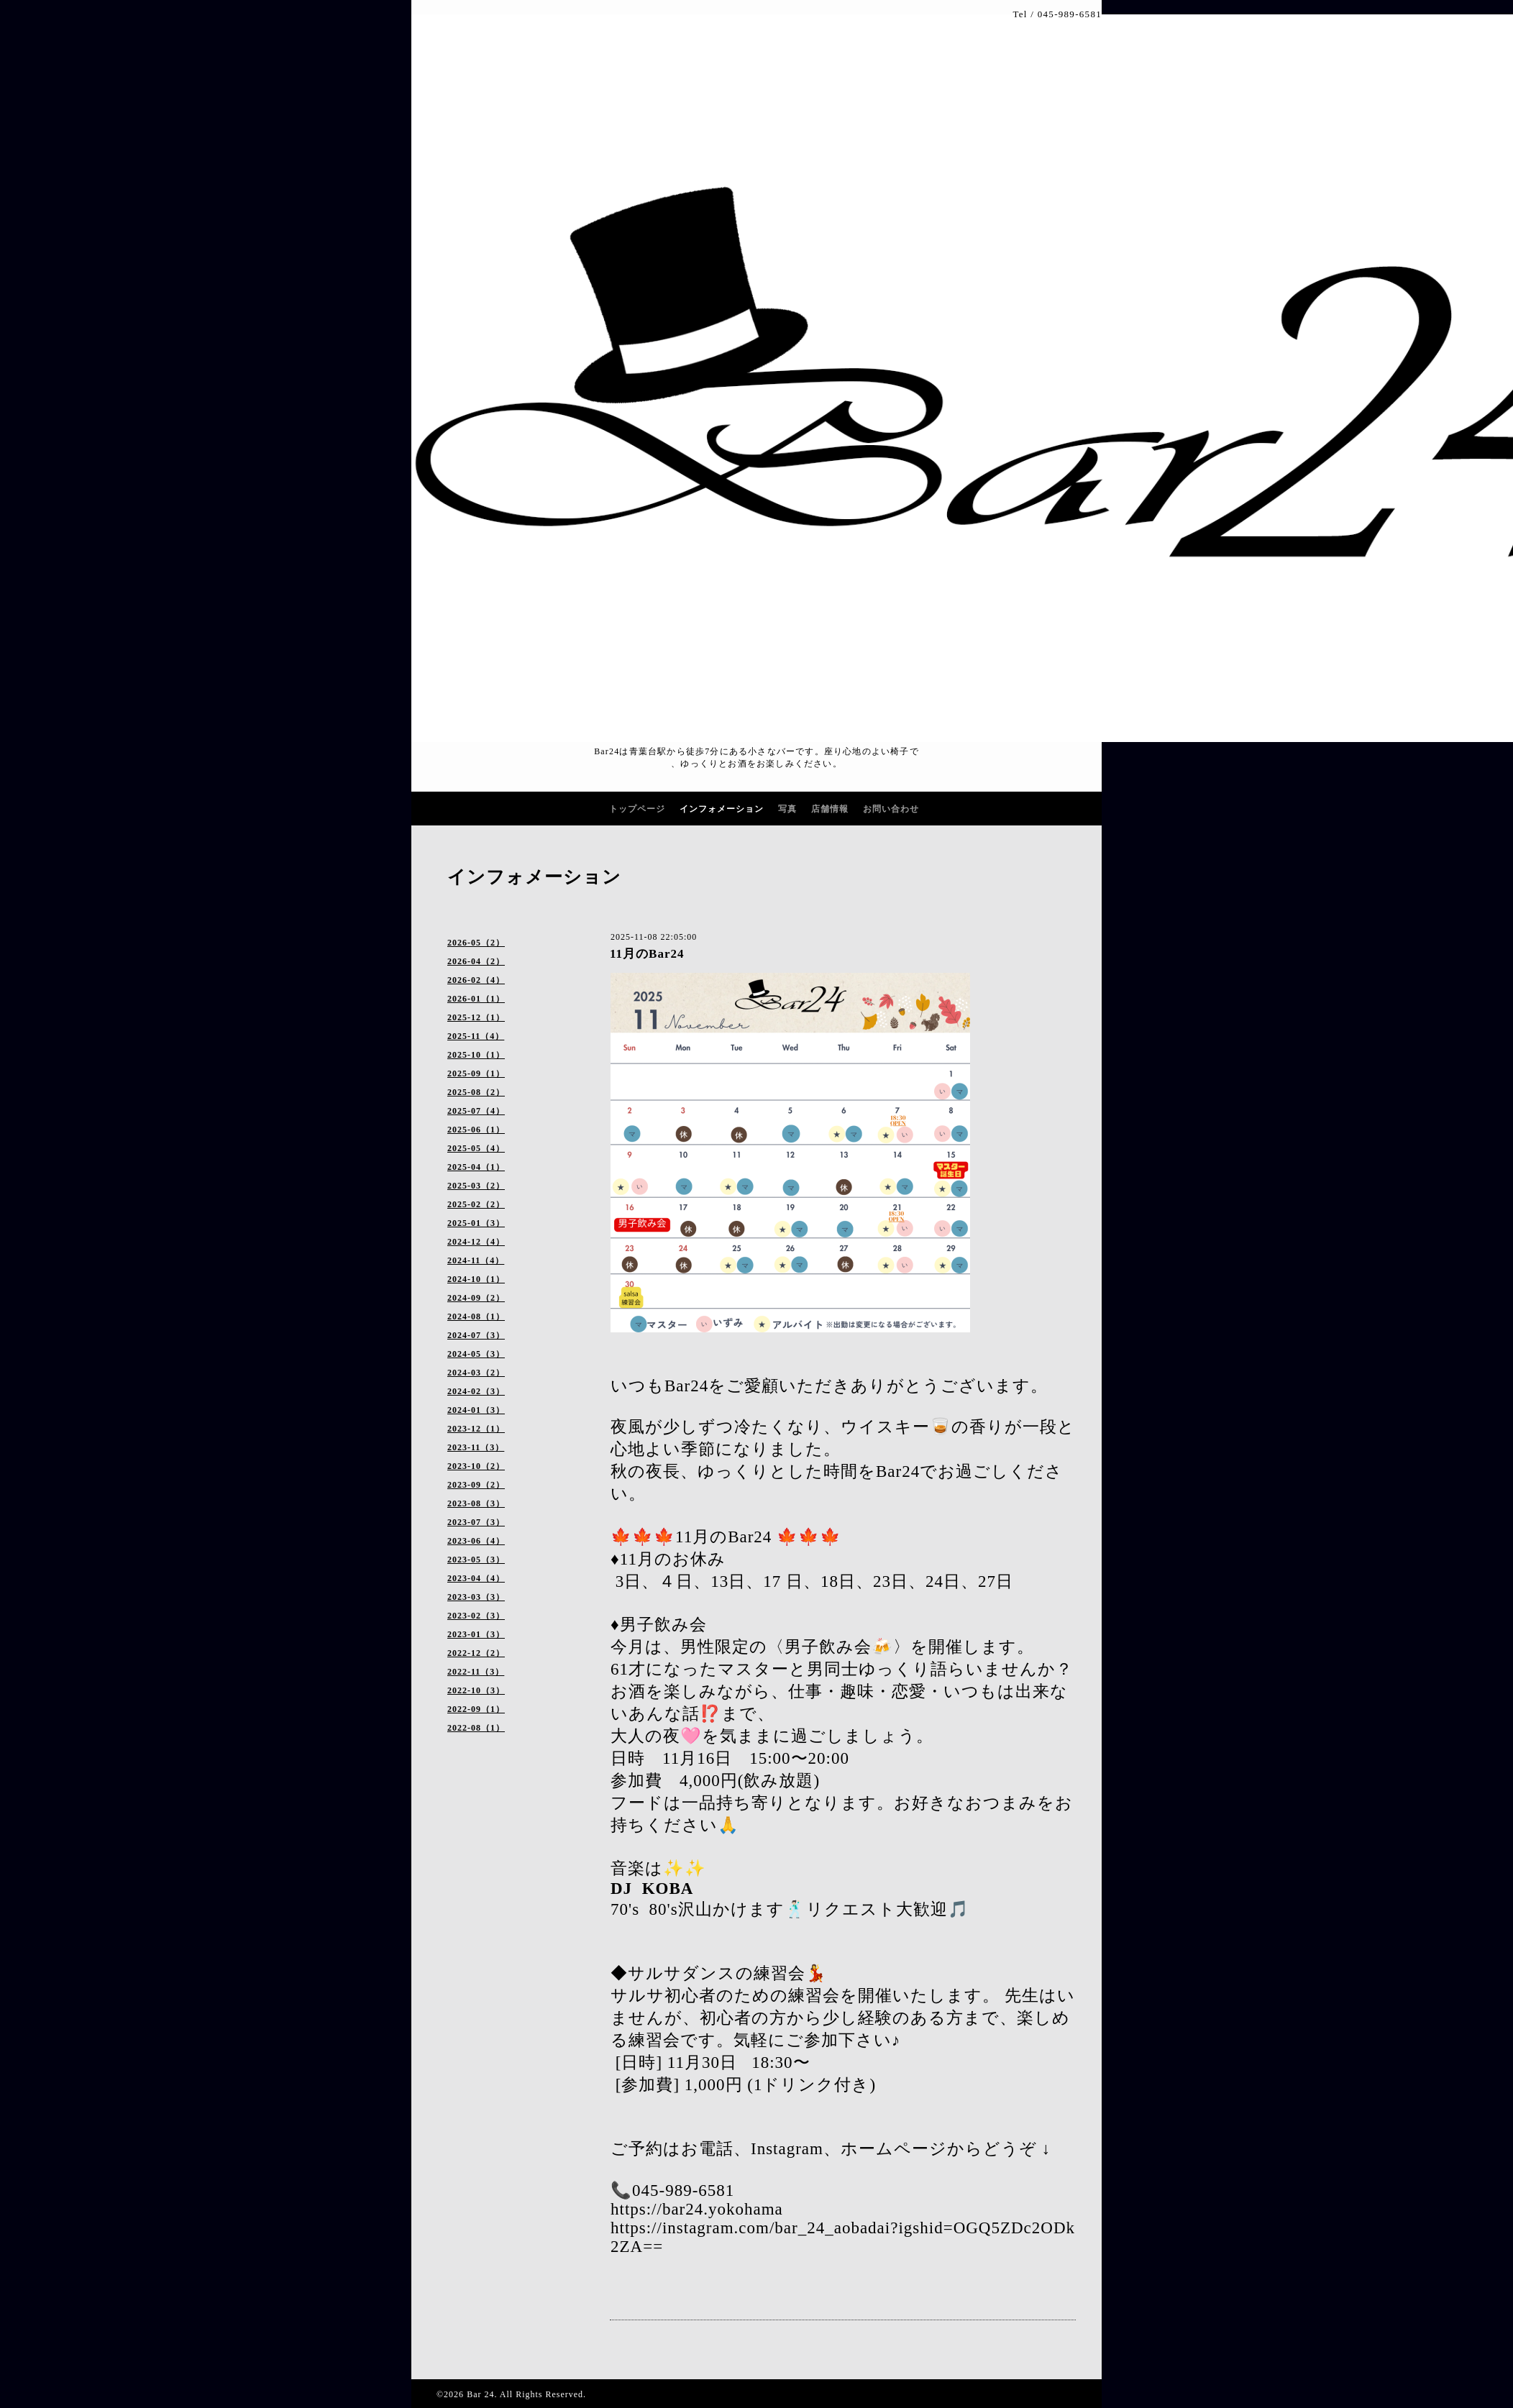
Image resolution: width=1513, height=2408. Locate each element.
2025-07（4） (476, 1111)
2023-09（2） (476, 1485)
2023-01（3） (476, 1634)
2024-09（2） (476, 1298)
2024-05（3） (476, 1354)
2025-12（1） (476, 1017)
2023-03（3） (476, 1597)
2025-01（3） (476, 1223)
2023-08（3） (476, 1503)
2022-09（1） (476, 1709)
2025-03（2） (476, 1186)
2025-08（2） (476, 1092)
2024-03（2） (476, 1373)
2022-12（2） (476, 1653)
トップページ (637, 809)
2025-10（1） (476, 1055)
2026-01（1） (476, 999)
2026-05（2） (476, 943)
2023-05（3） (476, 1560)
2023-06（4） (476, 1541)
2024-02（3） (476, 1391)
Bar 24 (480, 2394)
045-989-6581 (1070, 14)
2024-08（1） (476, 1316)
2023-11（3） (475, 1447)
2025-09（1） (476, 1073)
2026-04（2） (476, 961)
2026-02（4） (476, 980)
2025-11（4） (475, 1036)
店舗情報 (830, 809)
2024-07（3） (476, 1335)
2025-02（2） (476, 1204)
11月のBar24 (647, 954)
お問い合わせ (891, 809)
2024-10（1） (476, 1279)
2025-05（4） (476, 1148)
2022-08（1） (476, 1728)
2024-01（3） (476, 1410)
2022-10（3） (476, 1690)
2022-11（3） (475, 1672)
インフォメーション (722, 809)
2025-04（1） (476, 1167)
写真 (787, 809)
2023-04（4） (476, 1578)
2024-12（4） (476, 1242)
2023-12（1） (476, 1429)
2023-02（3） (476, 1616)
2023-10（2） (476, 1466)
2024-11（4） (475, 1260)
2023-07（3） (476, 1522)
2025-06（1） (476, 1130)
